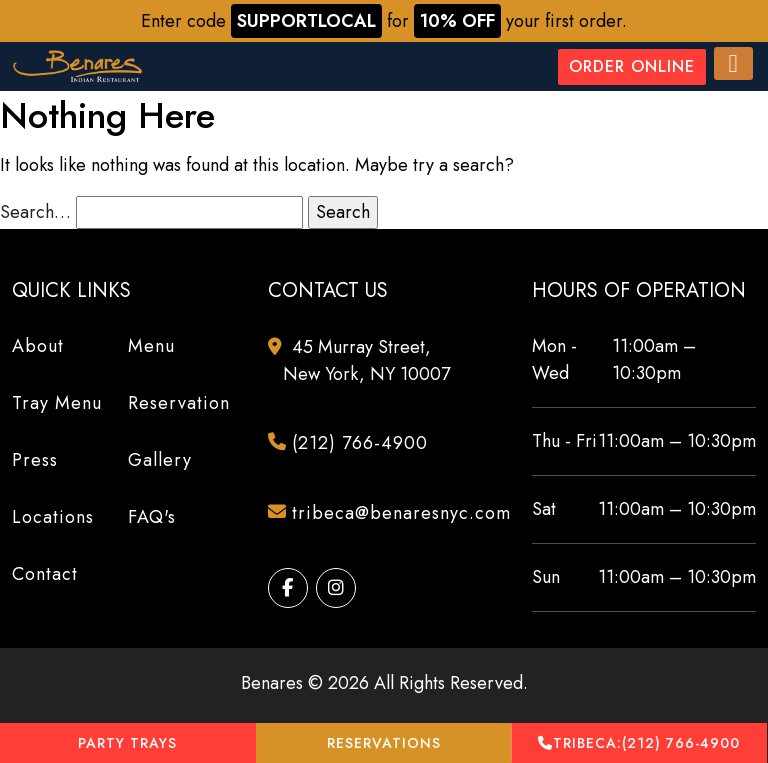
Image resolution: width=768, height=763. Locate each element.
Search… (35, 212)
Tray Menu (57, 403)
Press (35, 460)
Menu (151, 346)
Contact (45, 574)
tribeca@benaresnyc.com (391, 514)
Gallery (160, 460)
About (38, 346)
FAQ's (152, 517)
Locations (53, 517)
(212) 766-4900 (639, 743)
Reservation (179, 403)
